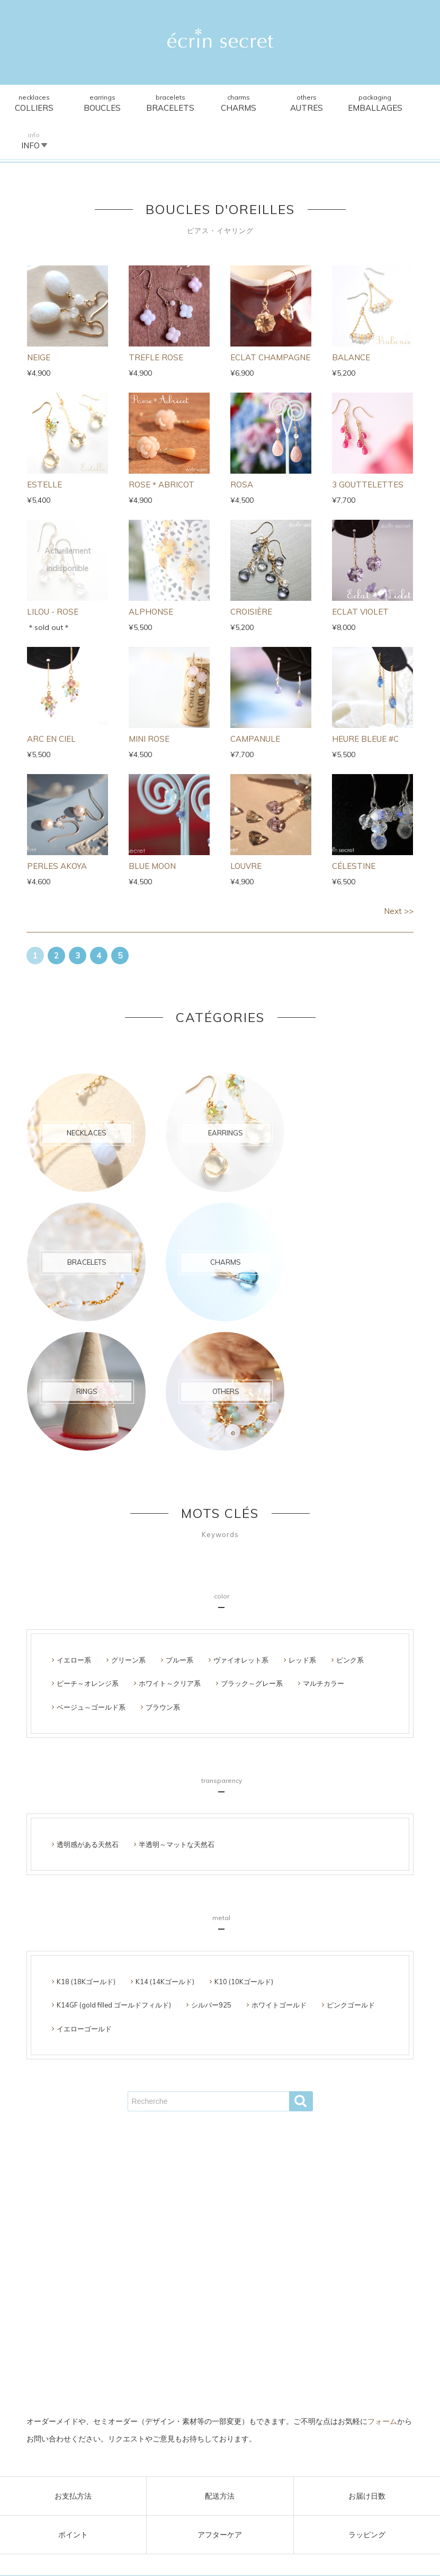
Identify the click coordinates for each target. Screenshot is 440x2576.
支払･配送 (197, 2265)
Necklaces (31, 103)
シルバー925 (211, 1831)
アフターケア (219, 2535)
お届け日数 (366, 2496)
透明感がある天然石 (88, 1671)
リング (286, 2248)
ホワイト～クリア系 (170, 1510)
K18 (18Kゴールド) (86, 1808)
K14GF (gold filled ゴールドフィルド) (114, 1831)
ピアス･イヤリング (150, 2248)
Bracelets (156, 103)
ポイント (73, 2535)
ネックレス (95, 2248)
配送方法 (220, 2496)
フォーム (382, 2422)
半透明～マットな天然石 (176, 1671)
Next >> (399, 873)
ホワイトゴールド (279, 1831)
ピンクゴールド (351, 1831)
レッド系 (302, 1486)
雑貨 (312, 2248)
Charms (220, 103)
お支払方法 (73, 2496)
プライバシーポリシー (266, 2282)
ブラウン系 (163, 1533)
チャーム (253, 2248)
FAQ (302, 2265)
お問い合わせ (202, 2282)
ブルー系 (179, 1486)
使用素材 (235, 2265)
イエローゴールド (84, 1855)
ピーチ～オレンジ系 (88, 1510)
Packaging (346, 103)
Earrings (94, 103)
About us (272, 2265)
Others (283, 103)
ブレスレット (209, 2248)
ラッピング (366, 2535)
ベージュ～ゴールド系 (91, 1533)
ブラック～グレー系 (252, 1510)
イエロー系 (74, 1486)
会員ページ (156, 2282)
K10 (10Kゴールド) (243, 1808)
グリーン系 (128, 1486)
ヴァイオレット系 (240, 1486)
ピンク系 (350, 1486)
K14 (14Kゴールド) (165, 1808)
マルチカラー (323, 1510)
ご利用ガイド (152, 2265)
